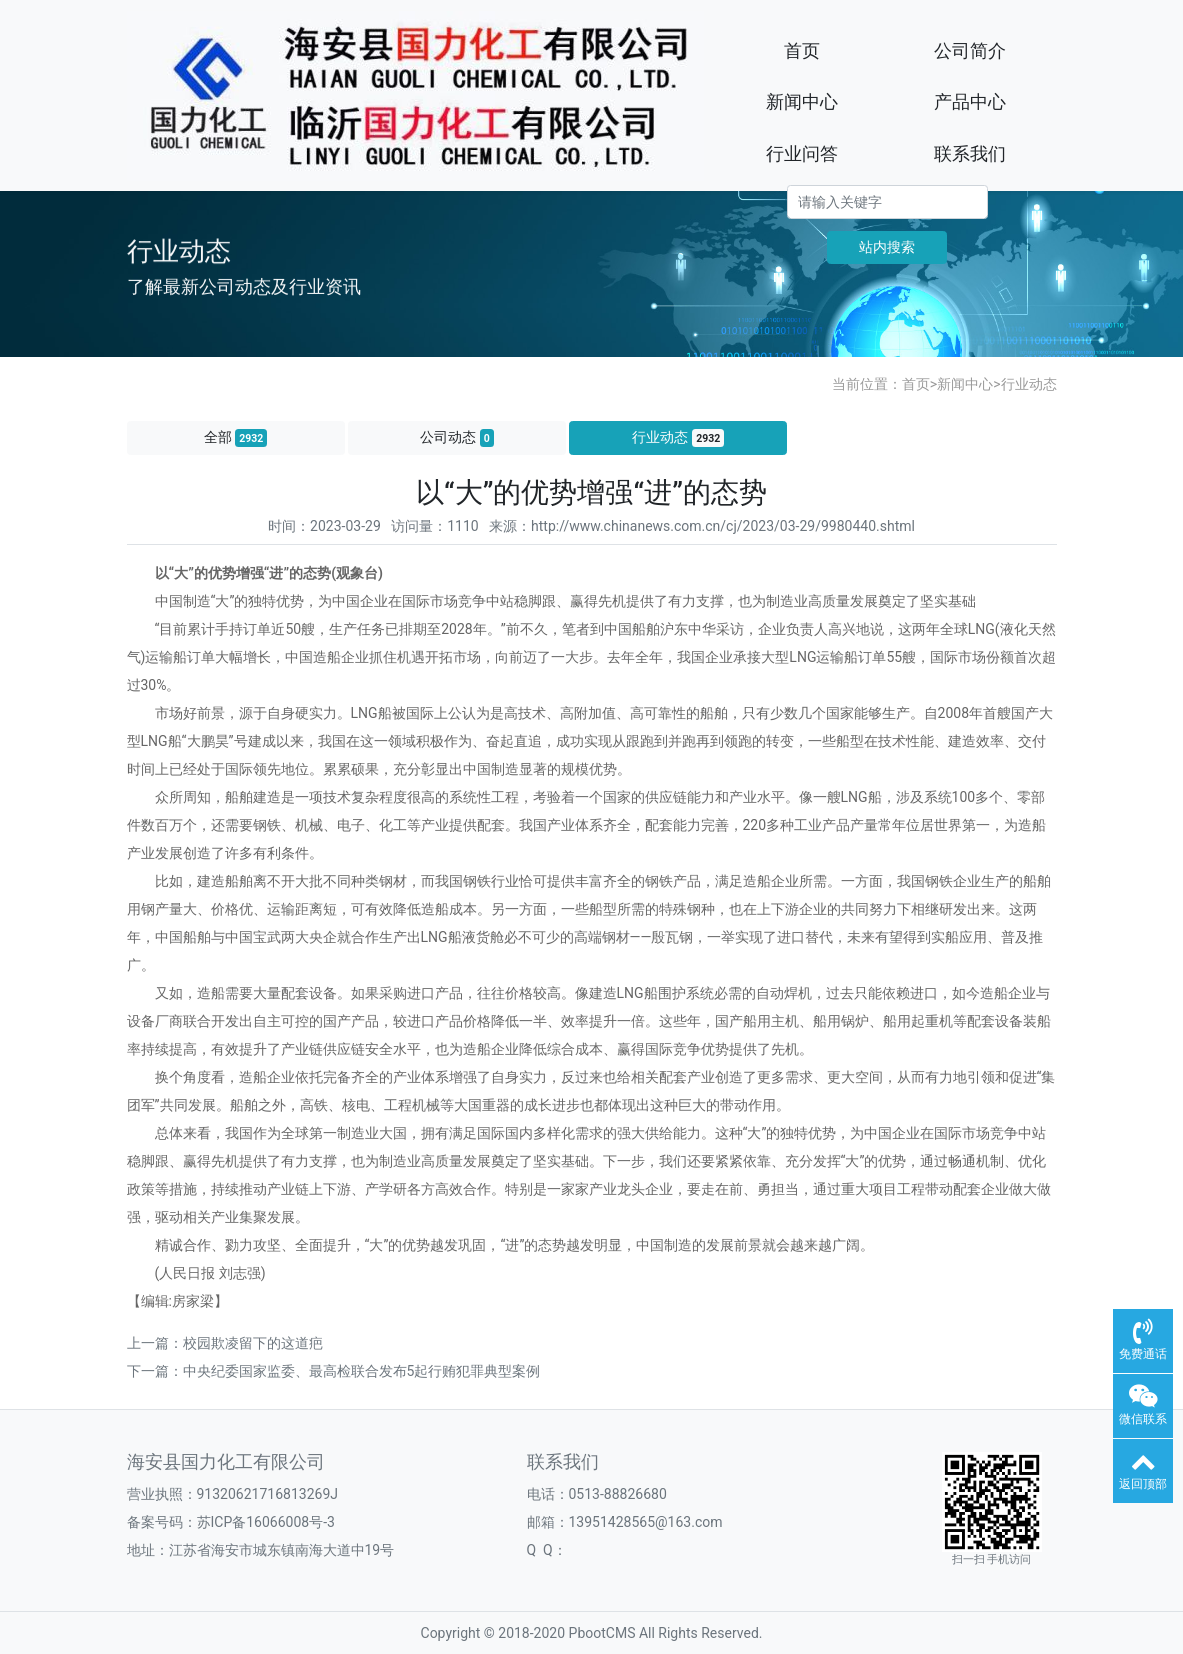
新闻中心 (802, 101)
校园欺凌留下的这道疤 (253, 1343)
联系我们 (970, 153)
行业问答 (802, 153)
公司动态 (457, 438)
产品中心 (970, 101)
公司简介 (970, 50)
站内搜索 (887, 247)
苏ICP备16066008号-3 (266, 1522)
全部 (236, 438)
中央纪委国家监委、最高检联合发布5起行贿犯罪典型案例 (362, 1371)
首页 (802, 50)
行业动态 (1029, 384)
